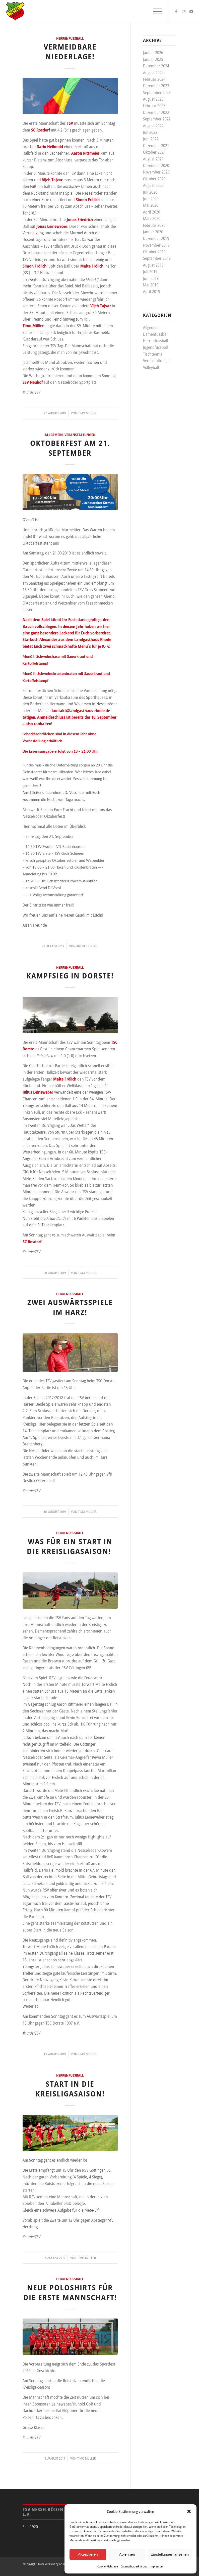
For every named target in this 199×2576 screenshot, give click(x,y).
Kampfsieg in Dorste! (70, 975)
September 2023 (157, 92)
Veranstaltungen (80, 434)
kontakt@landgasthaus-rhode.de (81, 710)
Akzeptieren (88, 2554)
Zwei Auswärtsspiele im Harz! (70, 1307)
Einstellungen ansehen (170, 2554)
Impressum (157, 2566)
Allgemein (54, 434)
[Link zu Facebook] (176, 11)
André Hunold (87, 946)
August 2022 (153, 125)
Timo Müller (87, 413)
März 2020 (151, 218)
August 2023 (153, 99)
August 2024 (153, 72)
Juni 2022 (151, 139)
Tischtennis (152, 354)
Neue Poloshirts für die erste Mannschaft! (70, 2292)
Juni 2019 (151, 278)
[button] (188, 2511)
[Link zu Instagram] (183, 11)
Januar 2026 (153, 52)
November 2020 (156, 172)
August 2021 (153, 159)
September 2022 (157, 119)
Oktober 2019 (154, 251)
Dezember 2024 (156, 66)
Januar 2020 (153, 232)
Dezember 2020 (156, 165)
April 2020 (151, 212)
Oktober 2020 (154, 179)
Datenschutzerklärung (133, 2566)
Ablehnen (127, 2554)
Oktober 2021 (154, 152)
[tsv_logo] (15, 11)
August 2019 (153, 265)
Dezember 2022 (156, 112)
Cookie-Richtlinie (107, 2566)
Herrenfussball (70, 38)
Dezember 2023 (156, 86)
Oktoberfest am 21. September (70, 448)
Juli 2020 (150, 192)
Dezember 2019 (156, 238)
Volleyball (151, 367)
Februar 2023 (154, 105)
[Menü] (155, 11)
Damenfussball (155, 334)
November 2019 (156, 245)
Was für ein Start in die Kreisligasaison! (70, 1546)
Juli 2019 (150, 271)
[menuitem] (155, 11)
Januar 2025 (153, 59)
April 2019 (151, 291)
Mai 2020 (150, 205)
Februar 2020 (154, 225)
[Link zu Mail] (191, 11)
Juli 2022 (150, 132)
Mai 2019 (150, 285)
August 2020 (153, 185)
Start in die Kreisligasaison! (70, 2089)
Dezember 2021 (156, 145)
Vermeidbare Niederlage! (70, 51)
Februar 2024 (154, 79)
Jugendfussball (155, 347)
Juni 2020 (151, 198)
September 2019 (157, 258)
